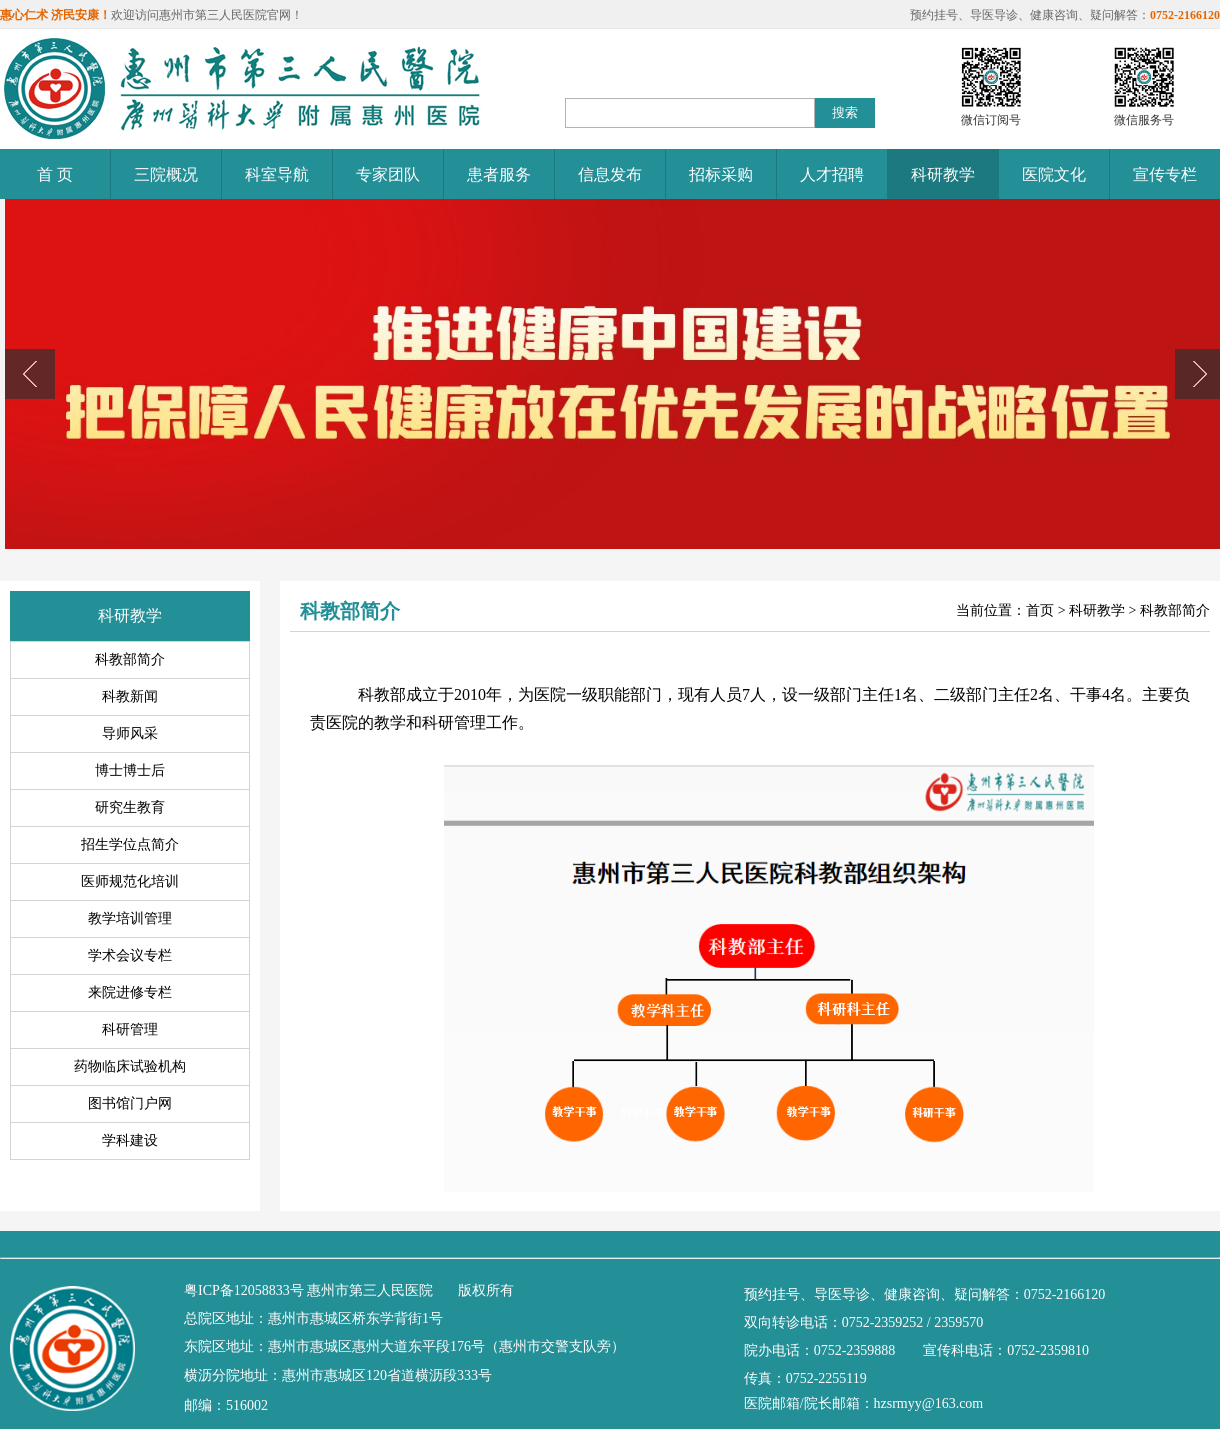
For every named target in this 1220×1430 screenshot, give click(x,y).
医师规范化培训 (130, 881)
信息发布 (610, 174)
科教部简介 (130, 659)
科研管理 (130, 1029)
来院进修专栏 (130, 992)
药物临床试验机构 (130, 1066)
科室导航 (277, 174)
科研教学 (943, 174)
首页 (1040, 610)
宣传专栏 (1165, 174)
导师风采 (130, 733)
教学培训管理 (130, 918)
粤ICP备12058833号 (244, 1290)
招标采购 (721, 174)
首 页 (55, 174)
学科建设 (130, 1140)
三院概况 (166, 174)
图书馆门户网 (130, 1103)
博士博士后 (130, 770)
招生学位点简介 (130, 844)
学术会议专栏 (130, 955)
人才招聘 (832, 174)
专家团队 (388, 174)
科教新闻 (130, 696)
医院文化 (1054, 174)
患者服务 (499, 174)
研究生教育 (130, 807)
